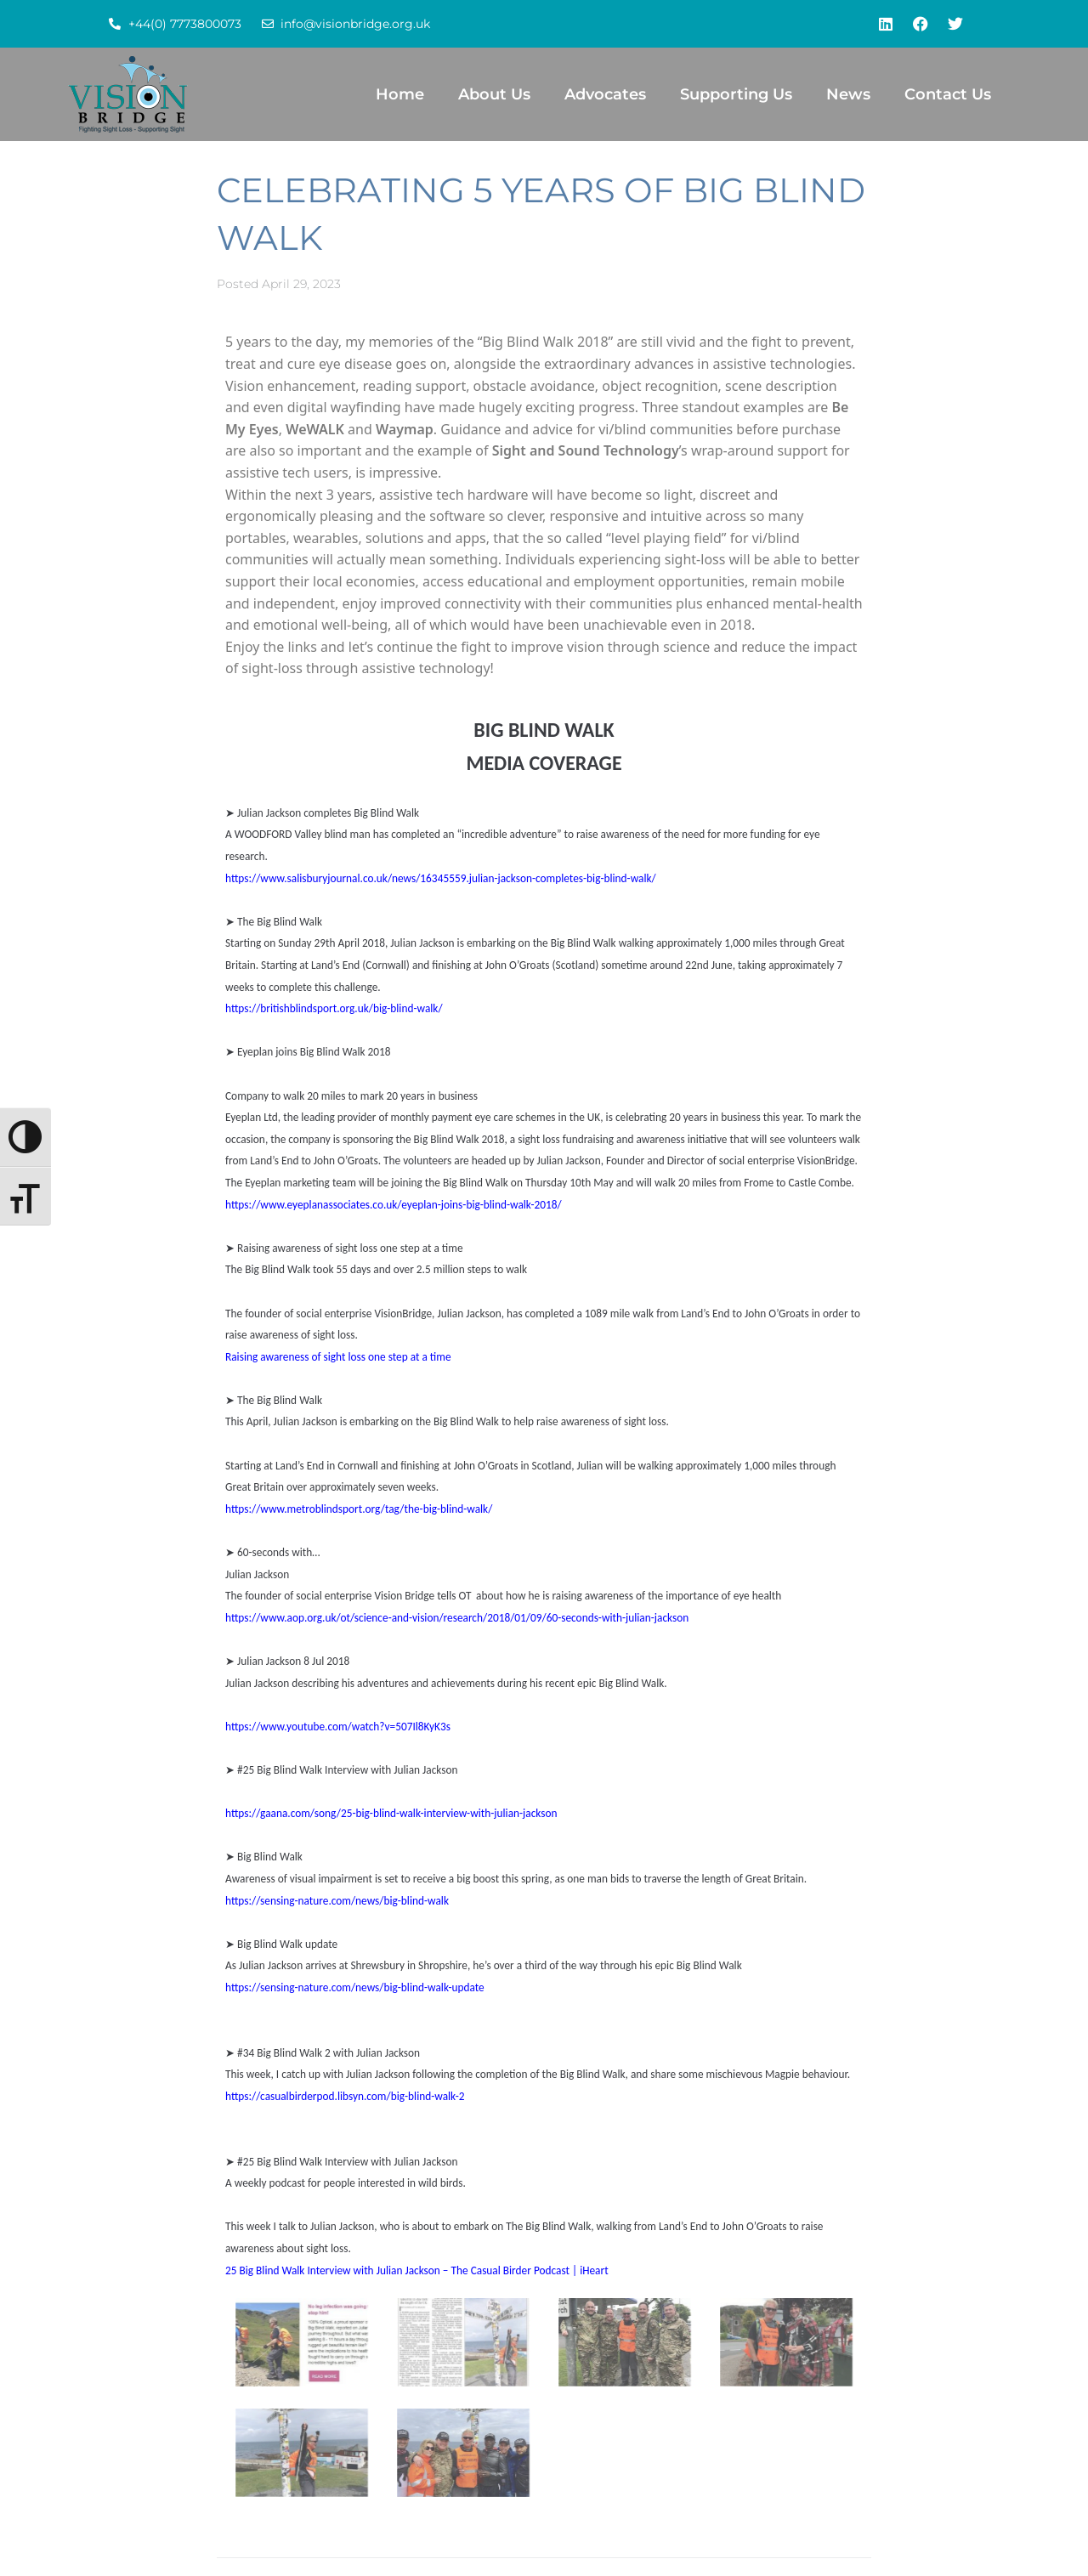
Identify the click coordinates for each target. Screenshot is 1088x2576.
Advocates (605, 94)
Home (400, 94)
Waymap (405, 429)
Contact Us (947, 94)
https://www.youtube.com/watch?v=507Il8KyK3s (337, 1726)
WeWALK (315, 429)
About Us (494, 94)
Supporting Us (736, 94)
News (848, 94)
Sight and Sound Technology (585, 450)
